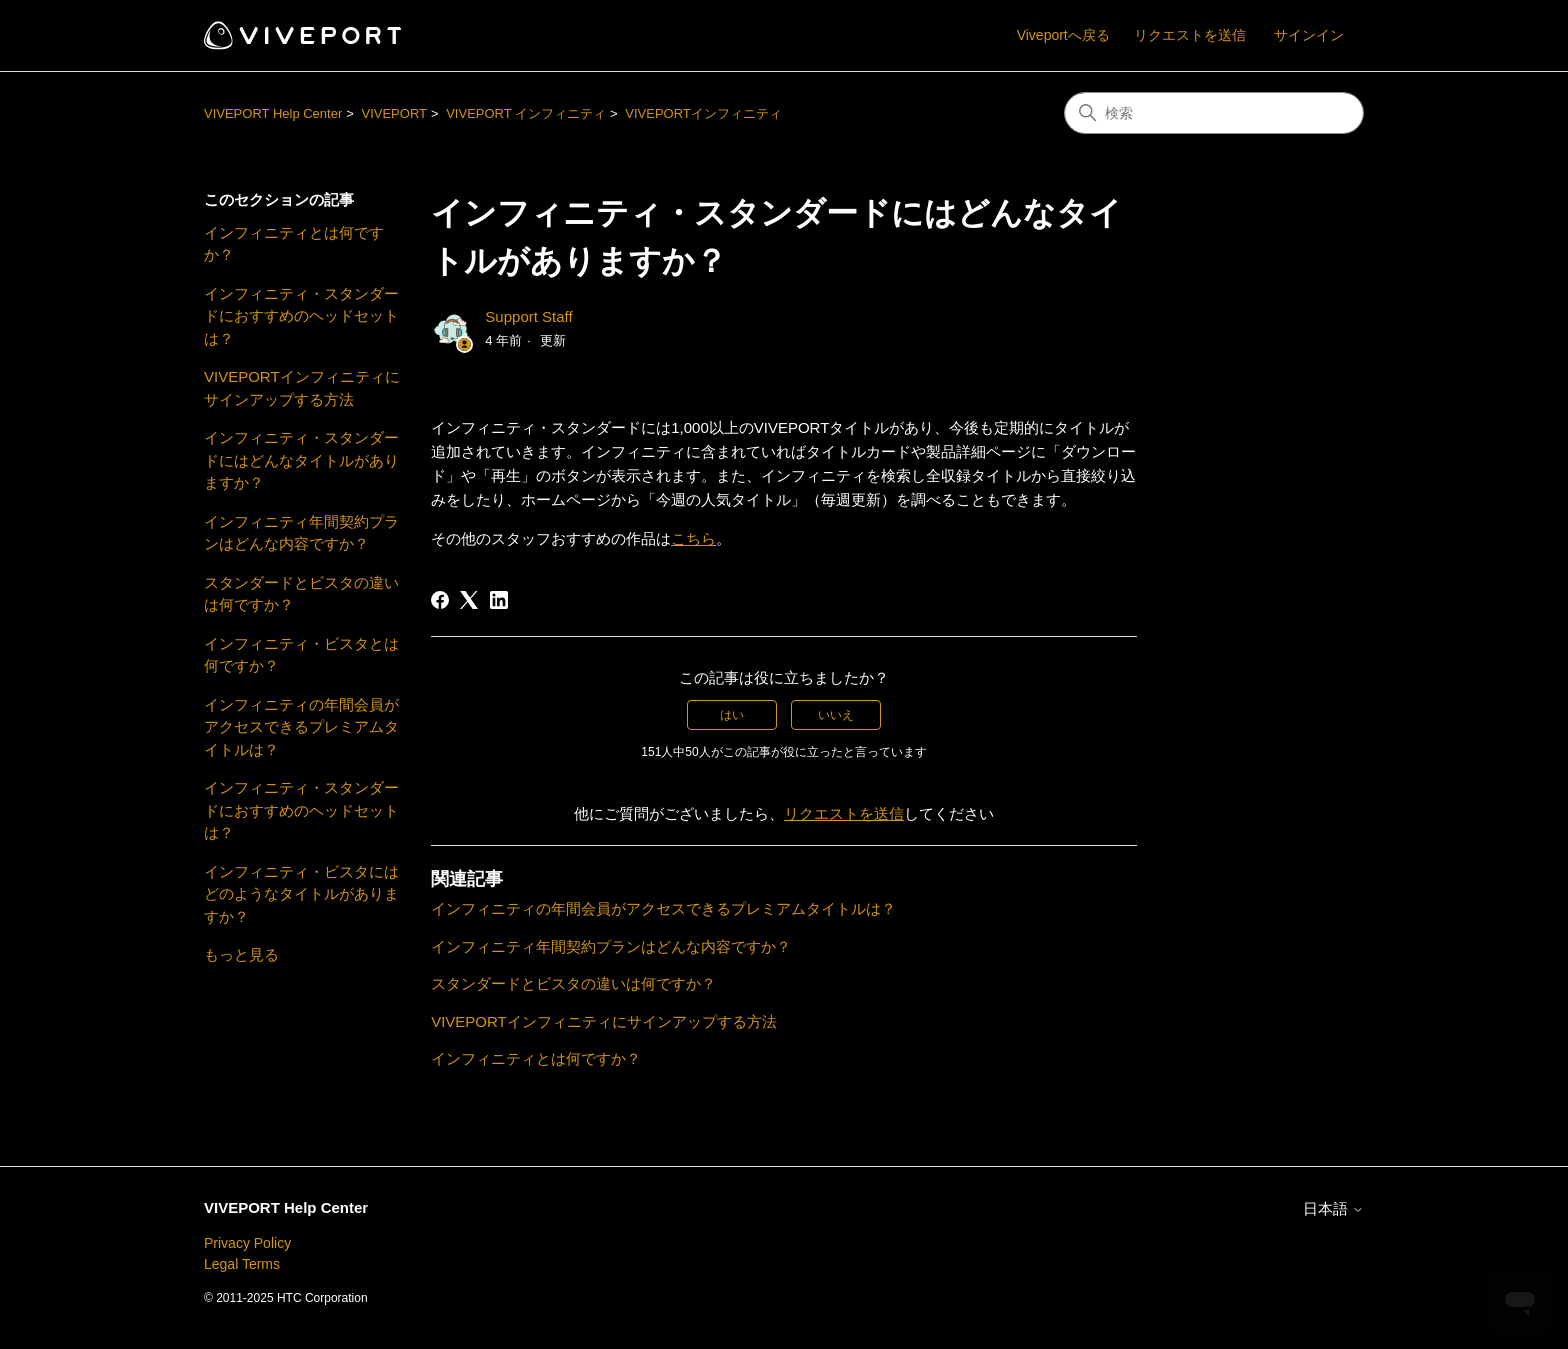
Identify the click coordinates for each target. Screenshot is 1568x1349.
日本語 (1333, 1208)
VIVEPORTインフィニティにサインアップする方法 (302, 388)
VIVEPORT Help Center (273, 113)
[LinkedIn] (499, 600)
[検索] (1214, 113)
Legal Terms (242, 1264)
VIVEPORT (394, 113)
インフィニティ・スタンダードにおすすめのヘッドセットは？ (301, 316)
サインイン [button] (1309, 35)
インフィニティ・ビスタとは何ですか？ (301, 655)
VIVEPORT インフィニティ (526, 113)
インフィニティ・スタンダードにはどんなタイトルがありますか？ (301, 460)
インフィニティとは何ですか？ (294, 244)
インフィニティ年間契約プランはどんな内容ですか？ (301, 533)
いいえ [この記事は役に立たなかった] (836, 715)
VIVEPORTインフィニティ (703, 113)
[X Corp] (469, 600)
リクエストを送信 (1190, 35)
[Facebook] (440, 600)
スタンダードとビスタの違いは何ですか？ (301, 594)
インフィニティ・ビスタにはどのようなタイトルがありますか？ (301, 894)
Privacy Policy (247, 1243)
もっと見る (241, 954)
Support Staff (528, 316)
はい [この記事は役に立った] (732, 715)
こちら (693, 538)
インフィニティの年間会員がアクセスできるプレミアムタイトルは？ (301, 727)
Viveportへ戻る (1063, 35)
